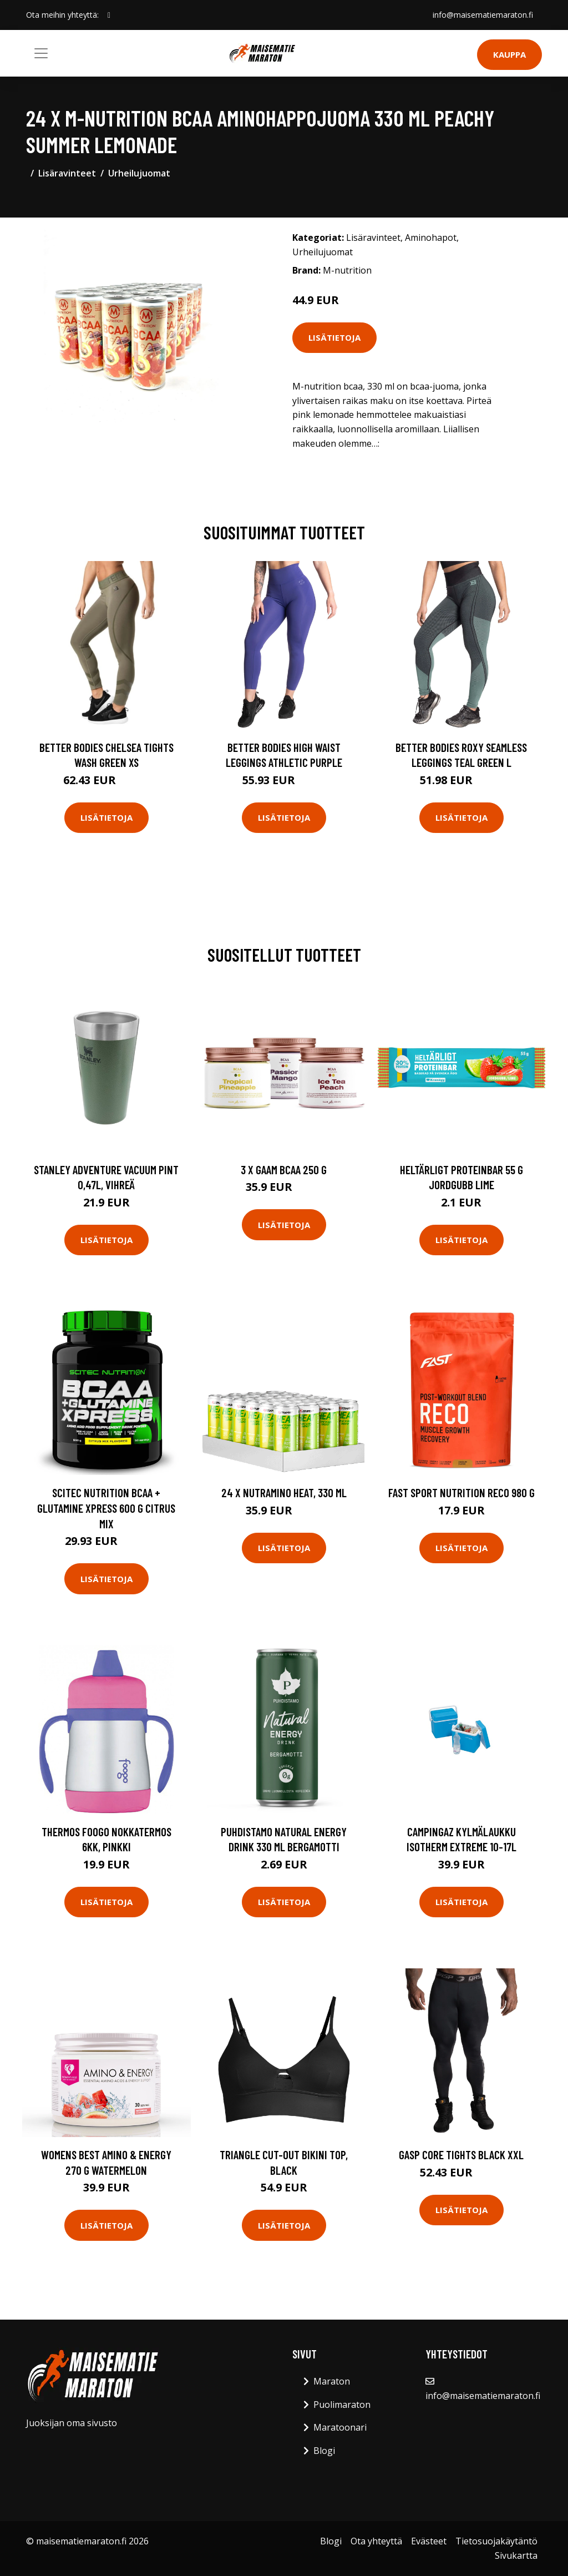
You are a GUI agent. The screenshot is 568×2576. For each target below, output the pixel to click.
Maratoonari (340, 2427)
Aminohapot (431, 237)
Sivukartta (516, 2555)
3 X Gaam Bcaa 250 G (284, 1169)
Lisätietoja (334, 337)
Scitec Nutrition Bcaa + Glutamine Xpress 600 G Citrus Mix (106, 1508)
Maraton (331, 2381)
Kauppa (509, 54)
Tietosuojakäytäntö (496, 2541)
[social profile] (109, 15)
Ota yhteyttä (376, 2541)
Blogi (324, 2450)
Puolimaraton (342, 2404)
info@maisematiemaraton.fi (483, 14)
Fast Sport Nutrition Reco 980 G (461, 1492)
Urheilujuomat (139, 173)
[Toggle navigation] (41, 53)
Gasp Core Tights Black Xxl (461, 2154)
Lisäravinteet (67, 173)
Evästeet (429, 2541)
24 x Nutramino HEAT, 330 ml (284, 1492)
